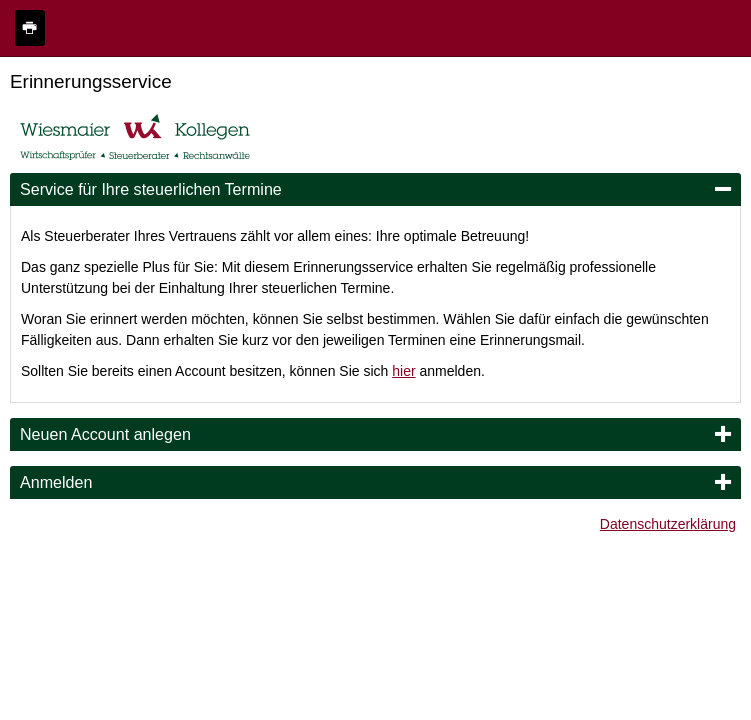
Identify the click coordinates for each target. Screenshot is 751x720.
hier (403, 371)
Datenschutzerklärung (668, 524)
